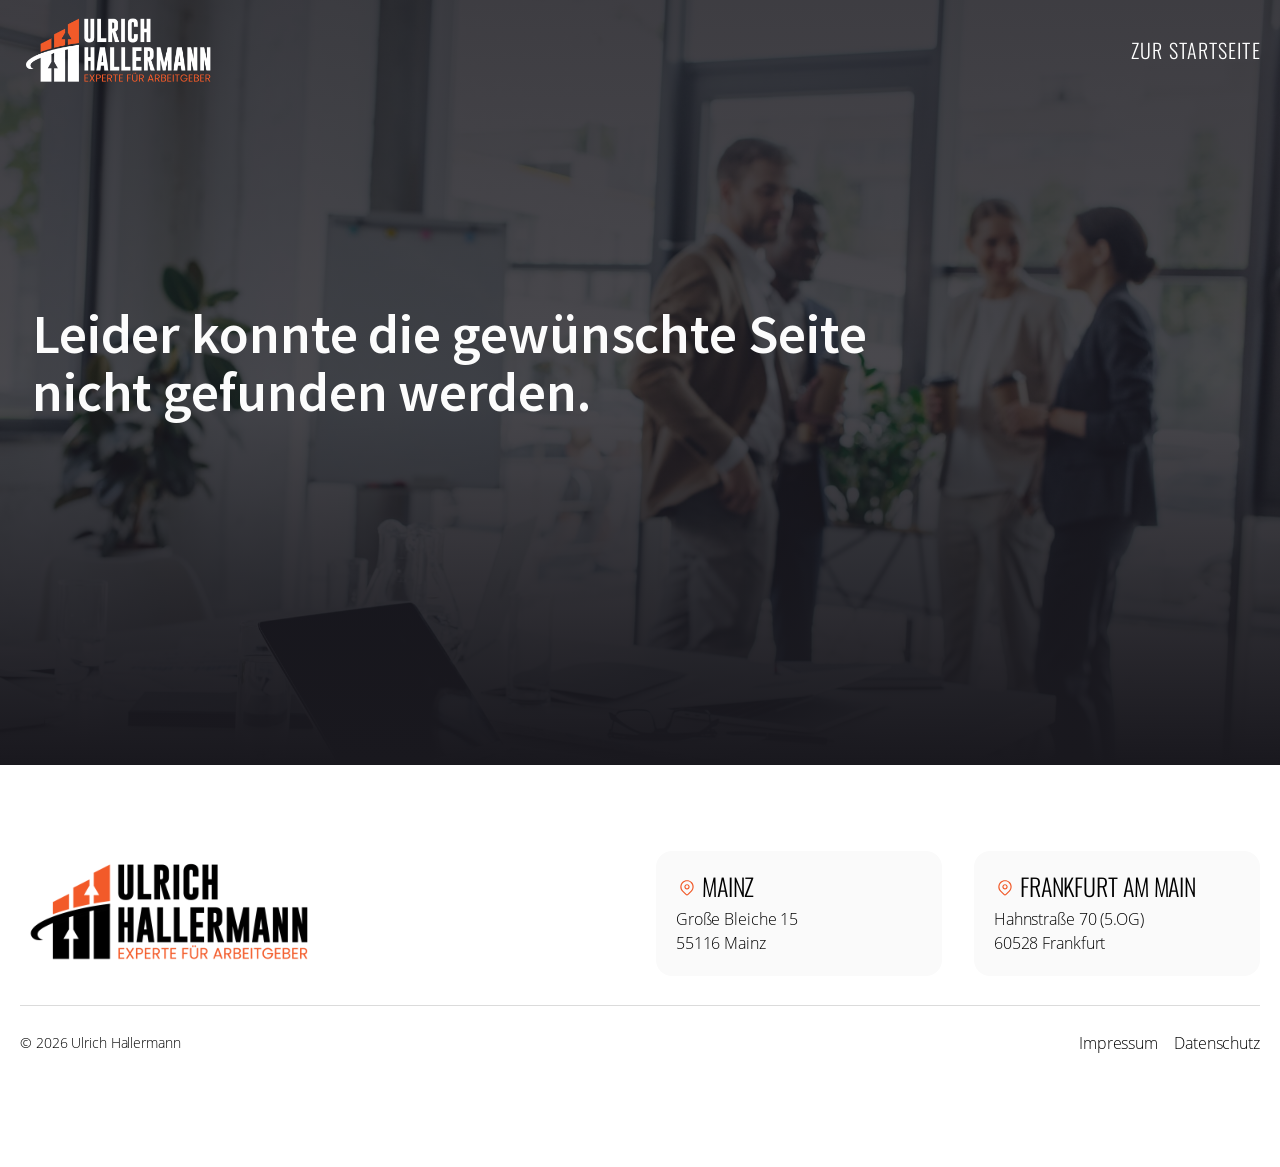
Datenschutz (1217, 1043)
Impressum (1118, 1043)
